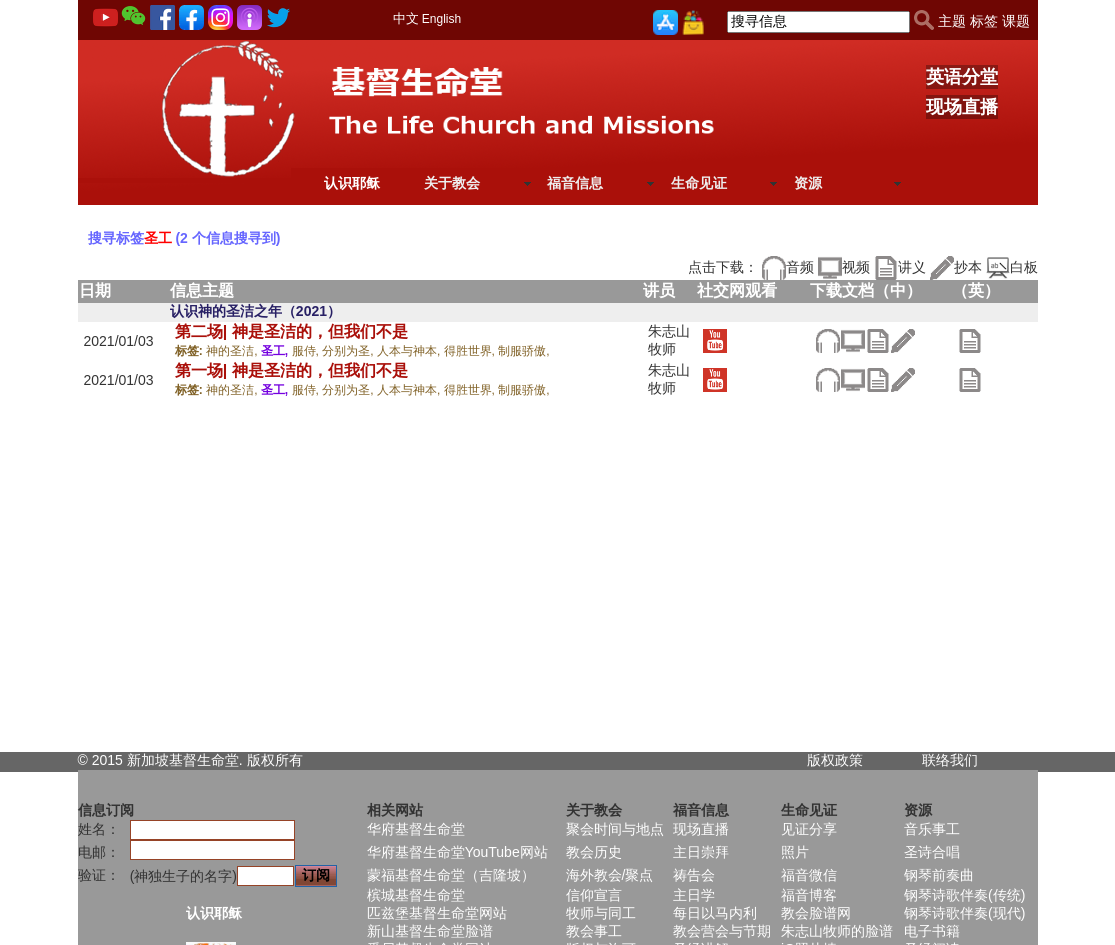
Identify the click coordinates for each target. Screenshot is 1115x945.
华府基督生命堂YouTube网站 (457, 852)
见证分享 (809, 829)
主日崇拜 (701, 852)
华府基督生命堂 (416, 829)
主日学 (694, 895)
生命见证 (699, 183)
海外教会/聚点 (610, 875)
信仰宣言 (594, 895)
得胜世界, (471, 351)
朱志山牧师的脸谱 (837, 931)
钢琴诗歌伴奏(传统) (964, 895)
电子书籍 (932, 931)
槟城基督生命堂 (416, 895)
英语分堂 (962, 77)
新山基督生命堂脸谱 (430, 931)
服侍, (307, 351)
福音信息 (575, 183)
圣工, (276, 351)
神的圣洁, (233, 351)
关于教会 (452, 183)
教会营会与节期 (722, 931)
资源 (808, 183)
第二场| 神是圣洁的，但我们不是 (291, 331)
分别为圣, (349, 351)
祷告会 (694, 875)
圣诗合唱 (932, 852)
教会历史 (594, 852)
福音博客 (809, 895)
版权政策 (835, 760)
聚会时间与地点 (615, 829)
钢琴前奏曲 (939, 875)
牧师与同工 (601, 913)
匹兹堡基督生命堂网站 (437, 913)
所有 (289, 760)
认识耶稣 (352, 183)
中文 (406, 18)
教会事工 (594, 931)
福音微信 (809, 875)
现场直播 (962, 107)
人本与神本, (410, 351)
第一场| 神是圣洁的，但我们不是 (291, 370)
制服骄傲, (523, 351)
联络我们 (950, 760)
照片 (795, 852)
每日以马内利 (715, 913)
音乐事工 (932, 829)
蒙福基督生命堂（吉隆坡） (451, 875)
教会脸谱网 (816, 913)
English (441, 19)
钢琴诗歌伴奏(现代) (964, 913)
